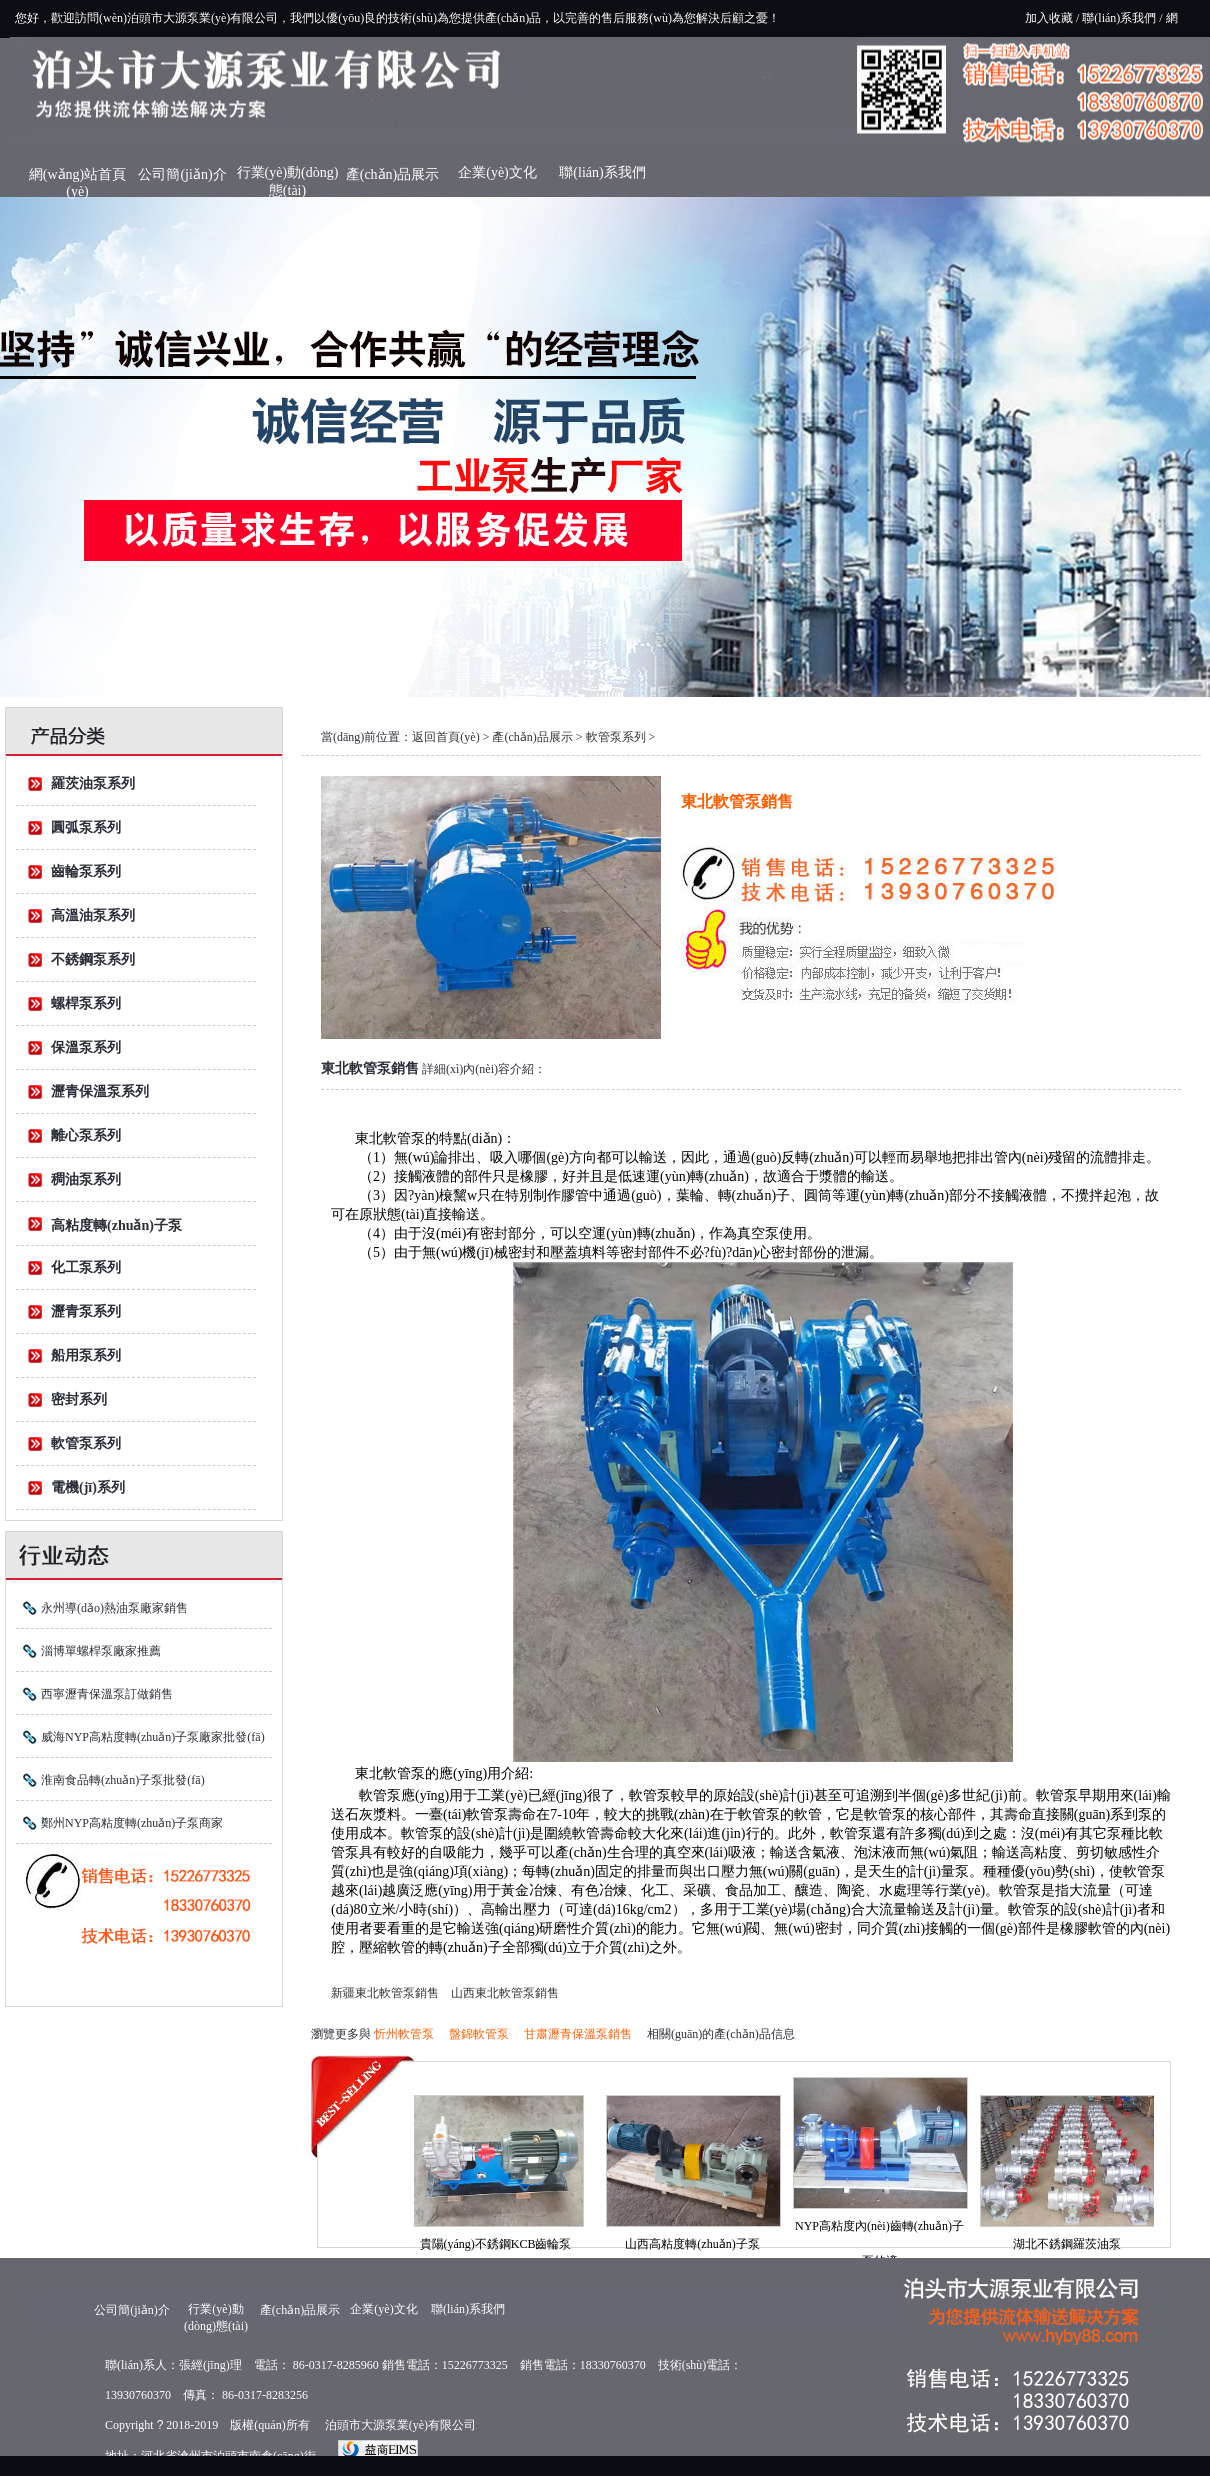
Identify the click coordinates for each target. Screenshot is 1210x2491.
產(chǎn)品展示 (393, 174)
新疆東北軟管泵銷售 (385, 1993)
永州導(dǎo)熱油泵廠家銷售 (114, 1608)
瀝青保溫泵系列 (100, 1091)
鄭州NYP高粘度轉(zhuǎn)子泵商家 (132, 1823)
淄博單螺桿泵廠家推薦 (101, 1651)
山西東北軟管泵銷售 (505, 1993)
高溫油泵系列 (93, 915)
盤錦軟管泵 (479, 2034)
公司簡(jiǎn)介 (182, 174)
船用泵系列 (86, 1355)
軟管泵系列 (86, 1443)
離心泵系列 (86, 1135)
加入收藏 (1049, 18)
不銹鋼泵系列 (93, 959)
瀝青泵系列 (86, 1311)
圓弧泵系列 (86, 827)
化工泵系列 (86, 1267)
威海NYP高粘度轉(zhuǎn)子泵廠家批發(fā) (153, 1737)
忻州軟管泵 (404, 2034)
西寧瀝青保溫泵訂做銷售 (107, 1694)
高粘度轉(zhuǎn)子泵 (116, 1225)
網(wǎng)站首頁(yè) (77, 179)
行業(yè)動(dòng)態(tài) (288, 178)
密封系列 (79, 1399)
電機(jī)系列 (88, 1487)
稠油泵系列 (86, 1179)
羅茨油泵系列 (93, 783)
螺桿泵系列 (86, 1003)
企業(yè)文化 (497, 172)
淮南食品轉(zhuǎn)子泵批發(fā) (123, 1780)
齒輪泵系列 (86, 871)
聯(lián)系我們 (1119, 18)
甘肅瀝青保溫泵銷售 (578, 2034)
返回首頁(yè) (445, 737)
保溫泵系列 (86, 1047)
